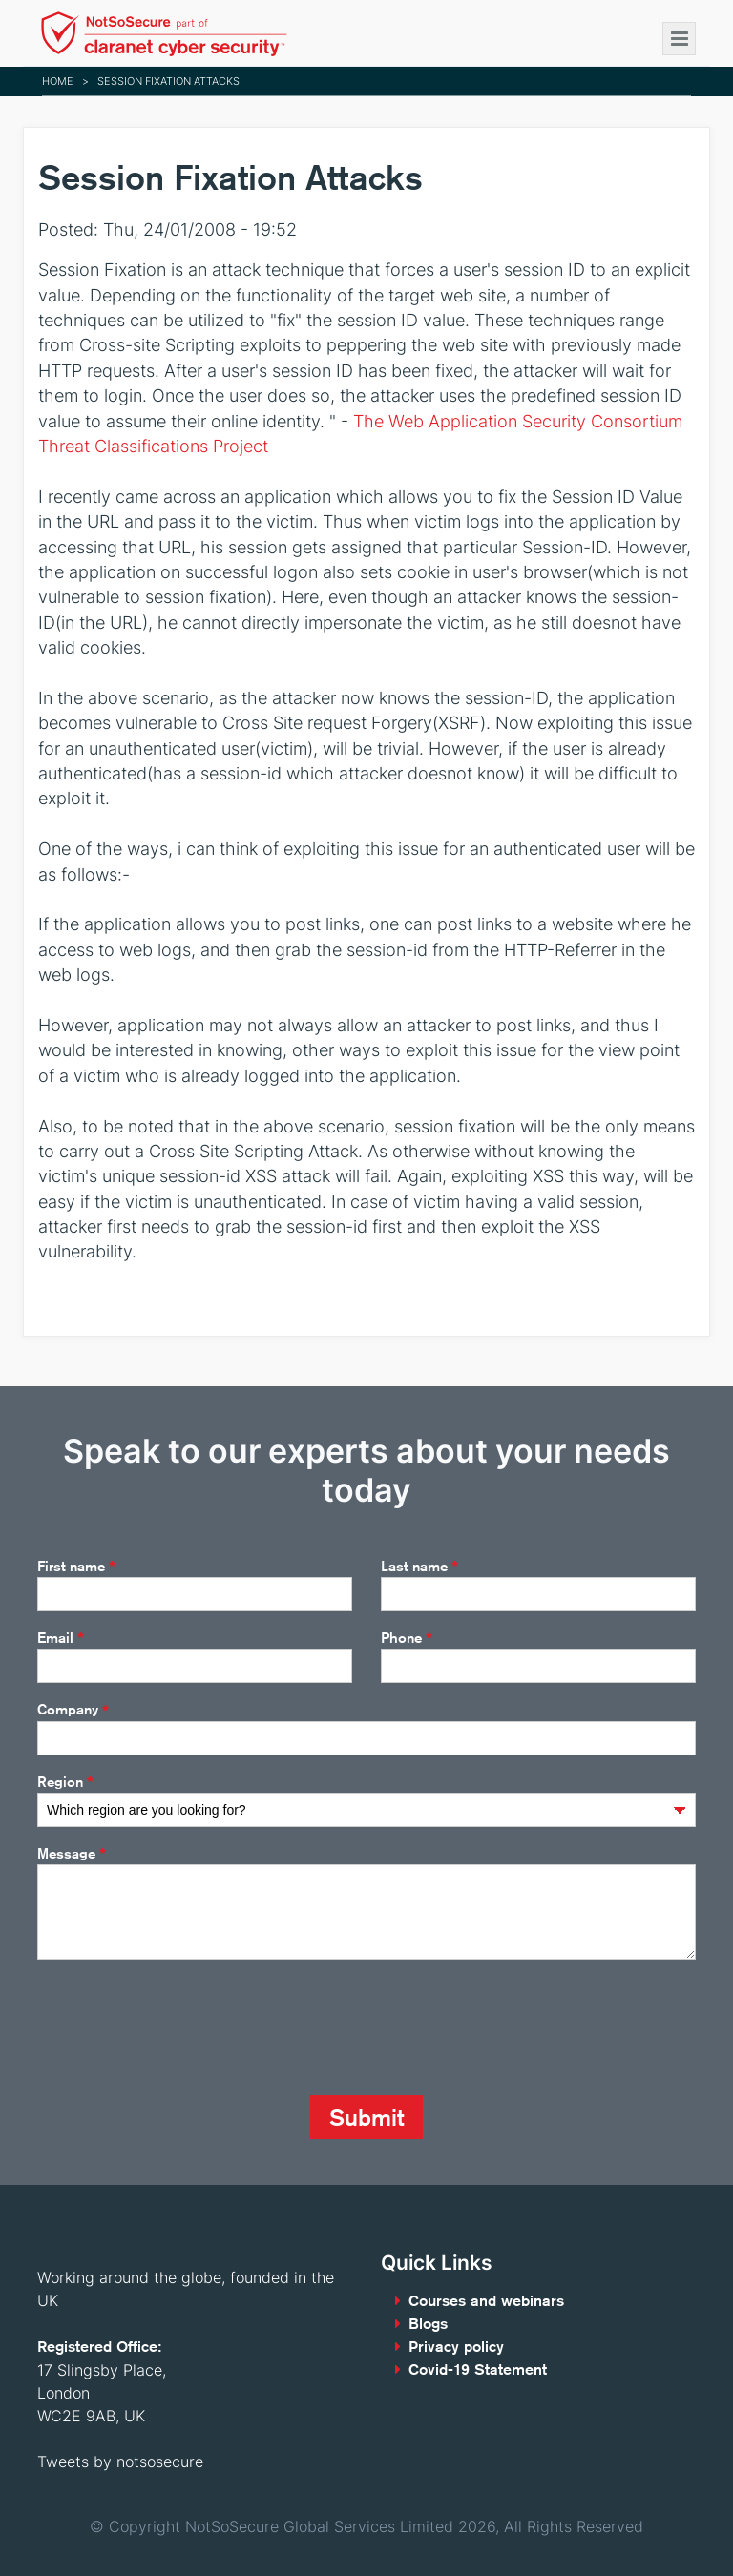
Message (71, 1853)
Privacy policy (456, 2346)
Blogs (428, 2324)
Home (57, 81)
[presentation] (182, 2027)
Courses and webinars (486, 2301)
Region (65, 1782)
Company (73, 1710)
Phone (406, 1638)
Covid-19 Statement (477, 2369)
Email (60, 1638)
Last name (419, 1566)
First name (76, 1566)
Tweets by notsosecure (120, 2461)
